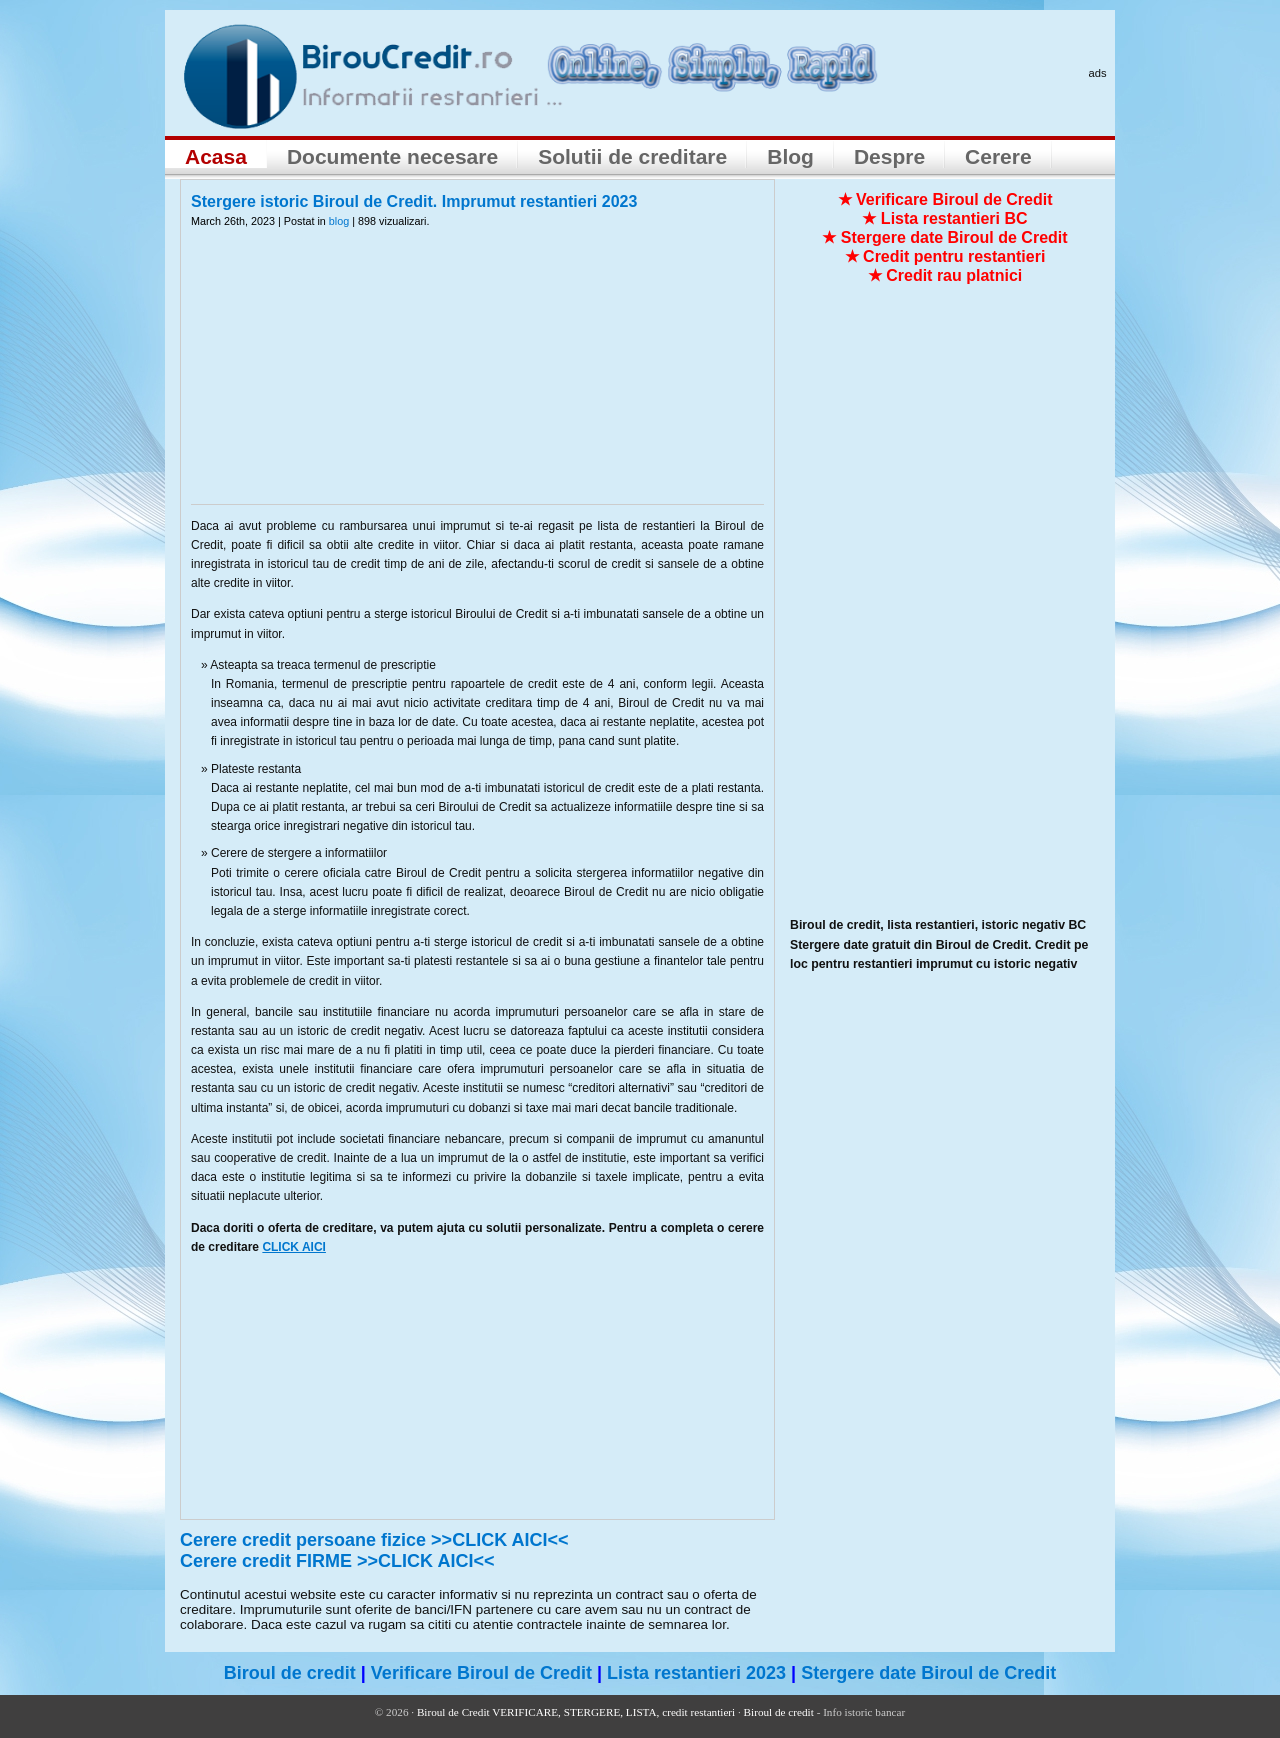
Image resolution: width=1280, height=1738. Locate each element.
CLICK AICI (294, 1247)
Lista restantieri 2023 (696, 1673)
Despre (889, 156)
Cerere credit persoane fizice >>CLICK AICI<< (374, 1540)
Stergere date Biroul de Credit (928, 1673)
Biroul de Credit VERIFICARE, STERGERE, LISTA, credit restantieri (576, 1712)
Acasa (216, 156)
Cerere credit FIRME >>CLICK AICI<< (337, 1561)
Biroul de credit (290, 1673)
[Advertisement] (478, 379)
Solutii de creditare (632, 156)
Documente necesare (392, 156)
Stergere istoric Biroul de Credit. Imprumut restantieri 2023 (414, 201)
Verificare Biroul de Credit (481, 1673)
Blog (790, 156)
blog (339, 221)
